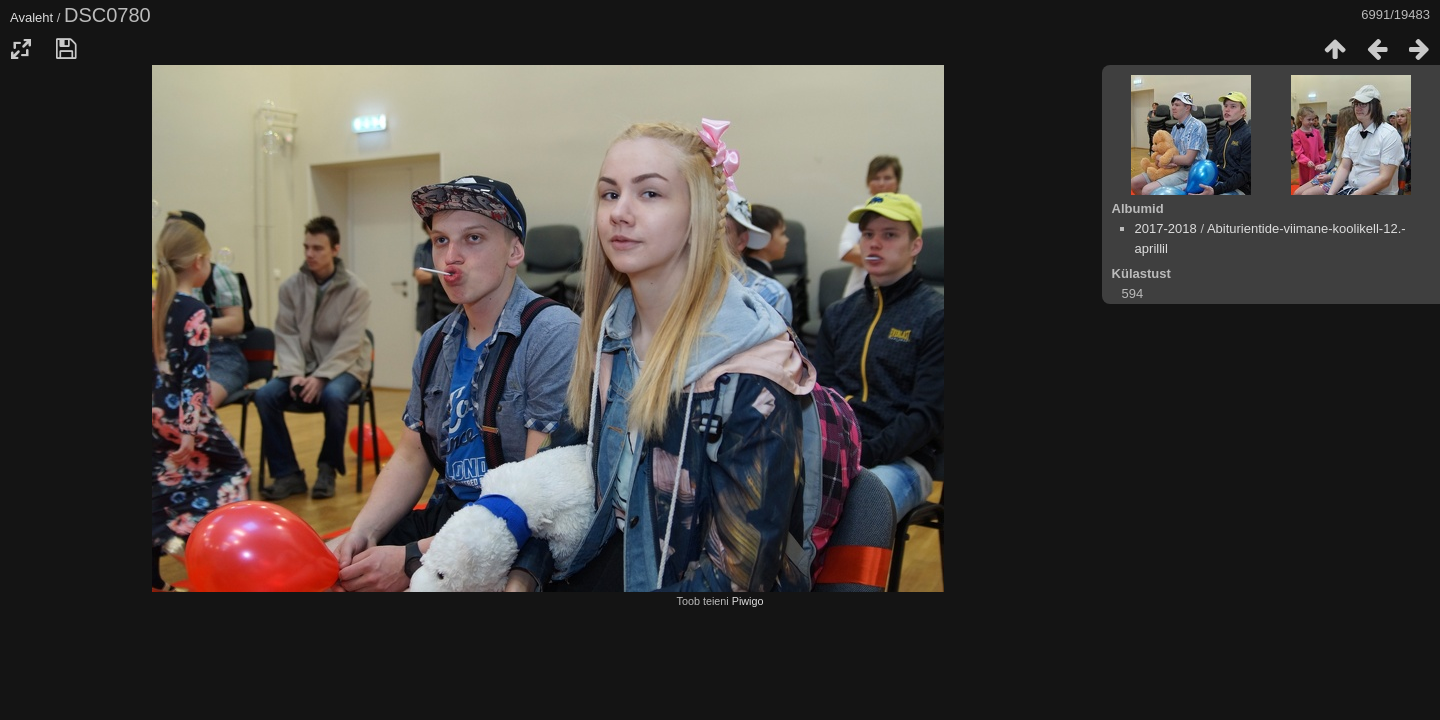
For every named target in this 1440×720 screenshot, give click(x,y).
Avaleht (31, 17)
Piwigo (748, 601)
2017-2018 (1166, 228)
